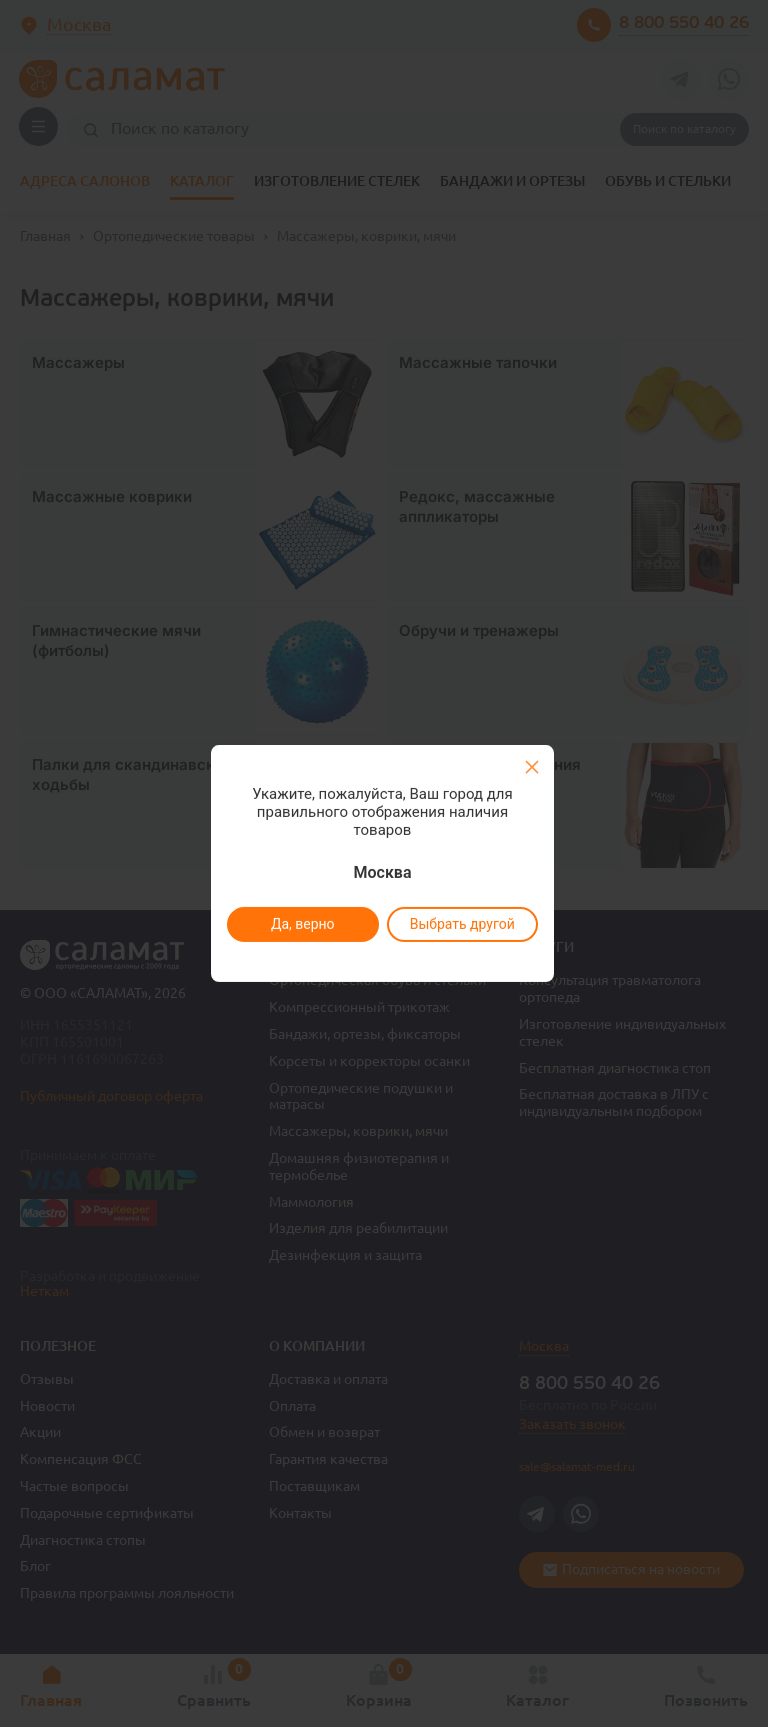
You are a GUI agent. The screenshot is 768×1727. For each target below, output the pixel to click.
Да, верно (302, 924)
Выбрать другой (461, 924)
